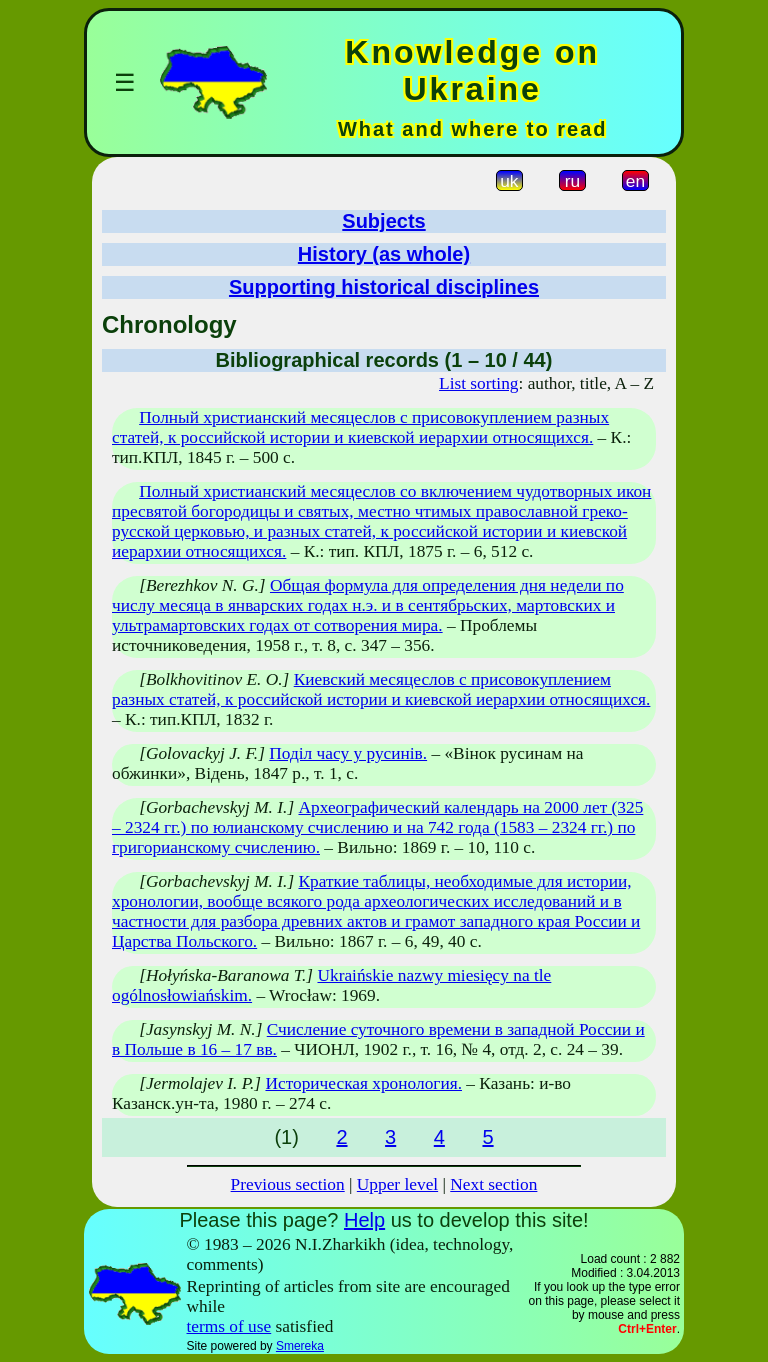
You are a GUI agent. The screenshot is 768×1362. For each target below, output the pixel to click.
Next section (493, 1184)
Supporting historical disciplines (384, 287)
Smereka (300, 1346)
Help (364, 1220)
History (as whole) (384, 254)
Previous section (288, 1184)
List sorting (478, 383)
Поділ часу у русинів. (348, 753)
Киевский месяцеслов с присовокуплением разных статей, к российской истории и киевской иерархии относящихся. (381, 689)
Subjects (383, 221)
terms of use (229, 1326)
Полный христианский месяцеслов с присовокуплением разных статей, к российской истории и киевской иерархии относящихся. (360, 427)
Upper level (397, 1184)
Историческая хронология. (363, 1083)
